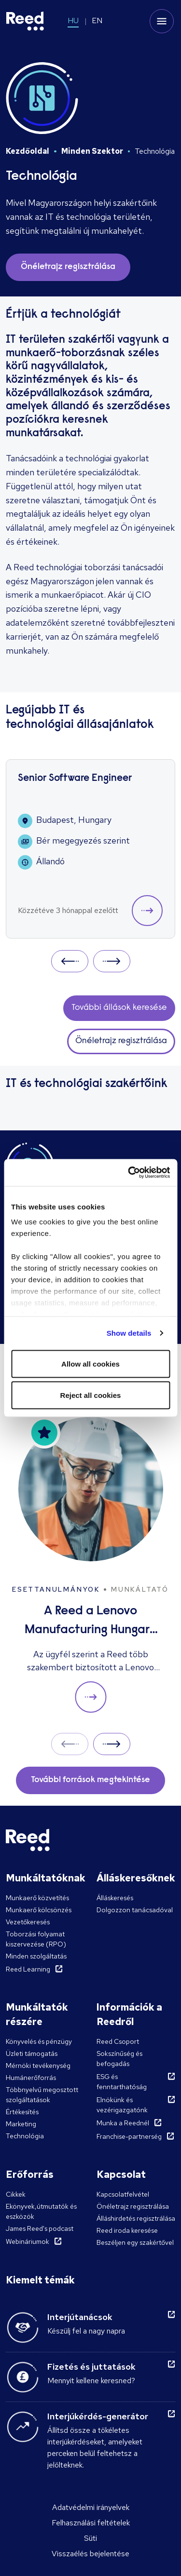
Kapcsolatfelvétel (123, 2194)
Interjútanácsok (79, 2316)
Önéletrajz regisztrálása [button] (68, 267)
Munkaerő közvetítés (37, 1897)
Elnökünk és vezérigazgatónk (122, 2104)
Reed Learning (28, 1969)
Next (111, 961)
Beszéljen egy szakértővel (135, 2242)
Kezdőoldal (27, 151)
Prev (70, 961)
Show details (129, 1333)
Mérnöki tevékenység (38, 2065)
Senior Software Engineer (75, 779)
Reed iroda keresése (127, 2230)
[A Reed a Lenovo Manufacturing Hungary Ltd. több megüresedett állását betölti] (90, 1565)
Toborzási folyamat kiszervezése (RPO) (36, 1939)
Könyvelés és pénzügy (39, 2041)
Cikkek (16, 2194)
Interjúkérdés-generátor (97, 2416)
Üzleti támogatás (31, 2053)
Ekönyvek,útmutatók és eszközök (41, 2211)
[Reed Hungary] (25, 21)
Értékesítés (22, 2111)
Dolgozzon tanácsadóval (135, 1909)
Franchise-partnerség (129, 2136)
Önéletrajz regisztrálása (133, 2206)
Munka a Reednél (123, 2123)
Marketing (21, 2124)
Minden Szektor (92, 151)
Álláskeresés (115, 1897)
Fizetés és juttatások (91, 2366)
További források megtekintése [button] (90, 1780)
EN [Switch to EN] (97, 20)
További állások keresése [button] (119, 1008)
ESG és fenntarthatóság (122, 2081)
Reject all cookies (90, 1395)
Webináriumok (27, 2241)
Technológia (25, 2136)
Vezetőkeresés (28, 1922)
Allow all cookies (90, 1363)
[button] (147, 910)
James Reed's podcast (39, 2228)
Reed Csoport (118, 2041)
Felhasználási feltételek (91, 2523)
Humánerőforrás (31, 2077)
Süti (90, 2538)
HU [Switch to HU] (73, 20)
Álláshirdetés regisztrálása (136, 2218)
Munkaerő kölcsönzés (38, 1909)
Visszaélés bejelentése (90, 2554)
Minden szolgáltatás (36, 1956)
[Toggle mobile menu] (161, 21)
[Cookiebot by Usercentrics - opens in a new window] (129, 1173)
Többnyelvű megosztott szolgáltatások (42, 2094)
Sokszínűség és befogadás (119, 2058)
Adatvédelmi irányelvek (90, 2507)
